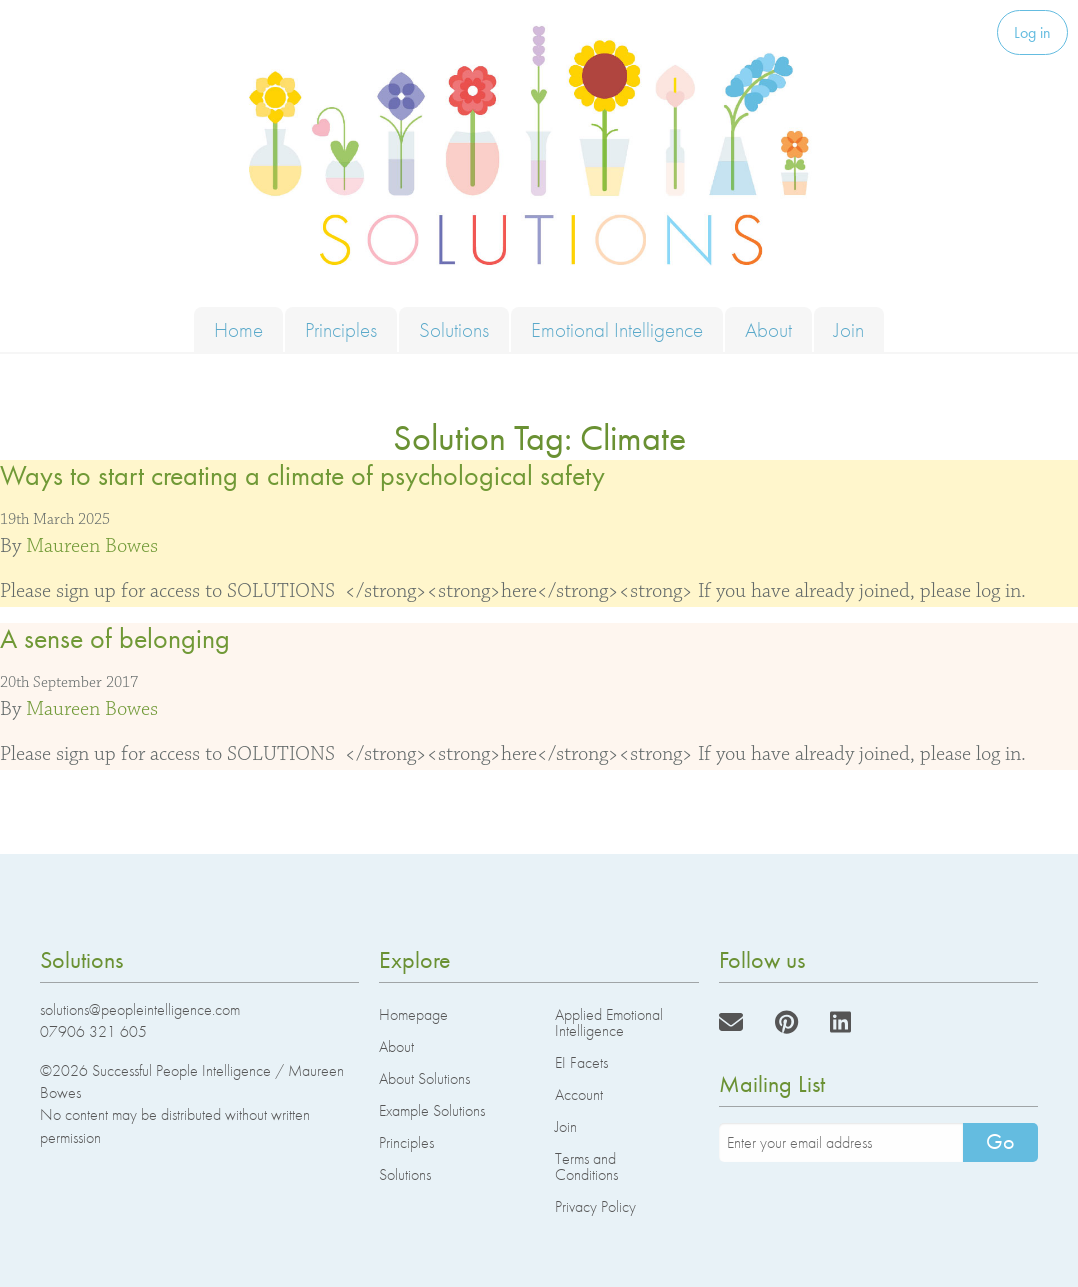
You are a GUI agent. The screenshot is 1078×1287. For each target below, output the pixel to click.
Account (579, 1094)
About (768, 329)
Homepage (413, 1014)
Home (238, 329)
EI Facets (581, 1062)
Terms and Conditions (586, 1166)
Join (849, 329)
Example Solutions (432, 1110)
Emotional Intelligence (617, 329)
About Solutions (424, 1078)
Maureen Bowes (92, 546)
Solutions (454, 329)
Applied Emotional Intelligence (609, 1022)
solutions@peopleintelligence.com (140, 1009)
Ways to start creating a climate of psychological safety (302, 475)
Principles (341, 329)
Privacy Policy (595, 1206)
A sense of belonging (115, 638)
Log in (1032, 32)
